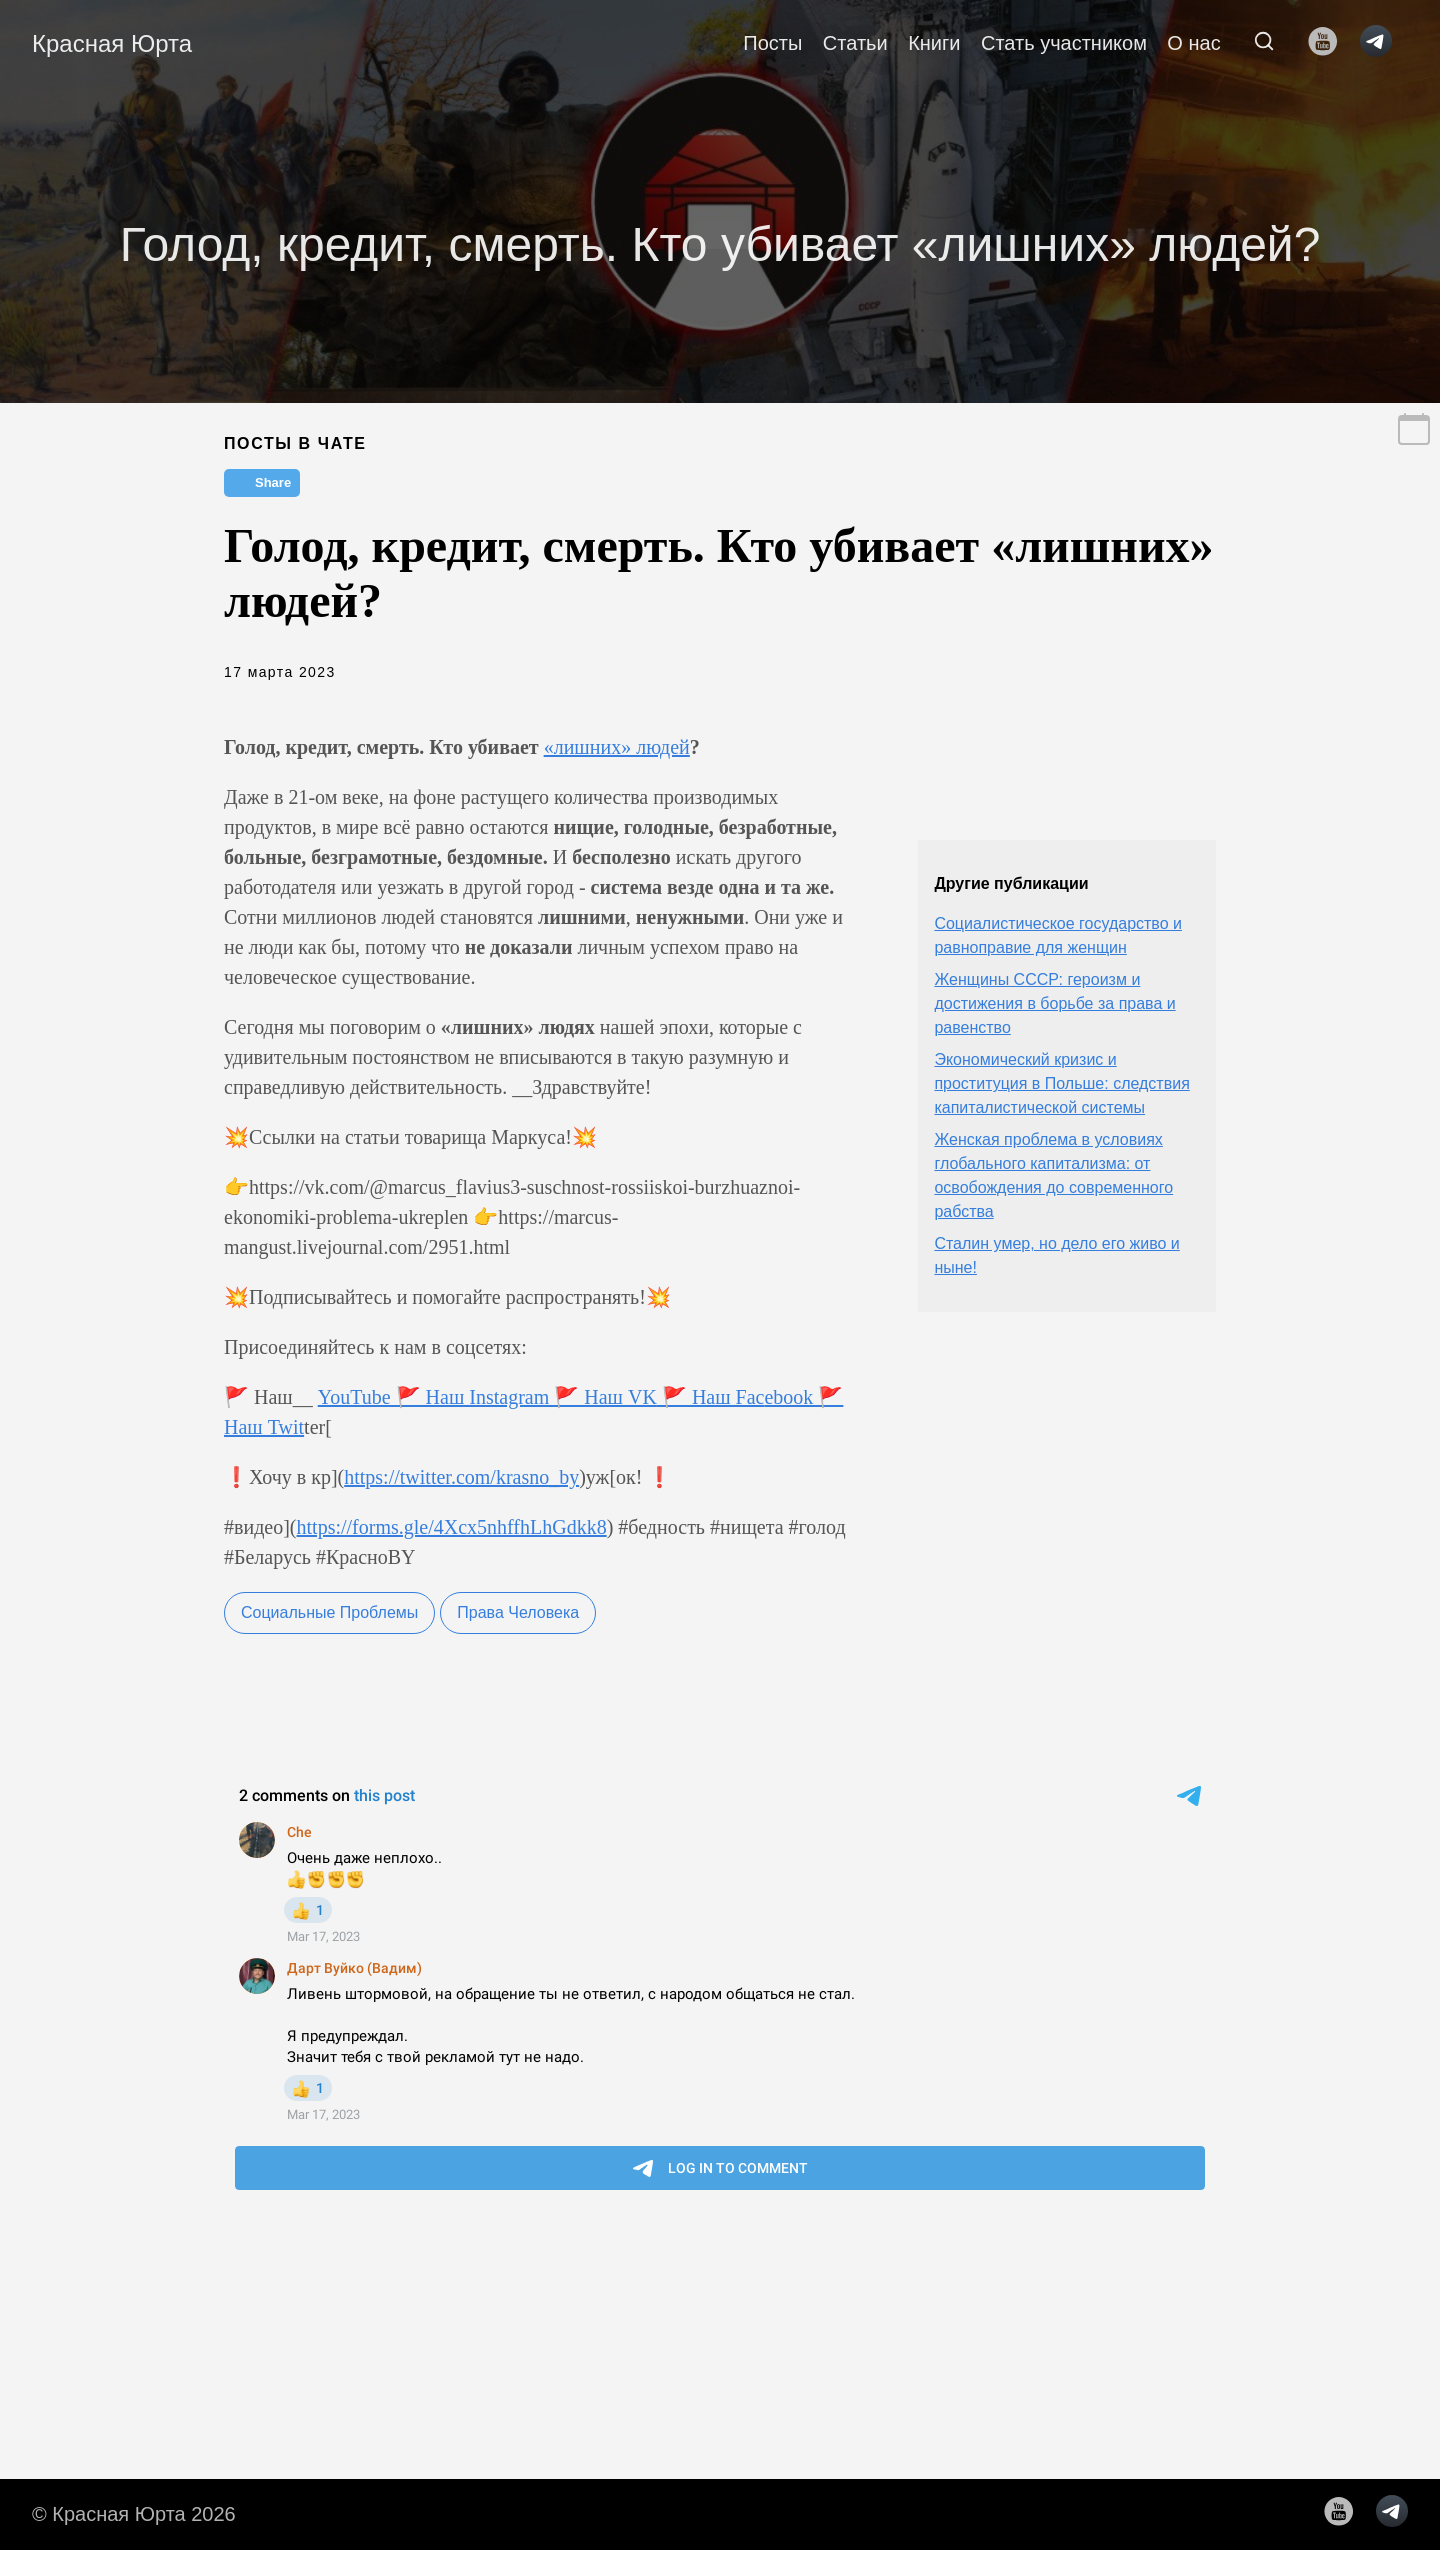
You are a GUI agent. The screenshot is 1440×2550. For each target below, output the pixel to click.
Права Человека (518, 1612)
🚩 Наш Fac (711, 1397)
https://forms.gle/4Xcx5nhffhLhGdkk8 (452, 1527)
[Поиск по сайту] (1264, 43)
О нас (1193, 43)
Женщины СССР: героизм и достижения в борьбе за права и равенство (1054, 1003)
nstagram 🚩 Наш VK (566, 1397)
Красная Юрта (112, 43)
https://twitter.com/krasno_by (461, 1477)
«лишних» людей (617, 747)
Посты (772, 43)
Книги (934, 43)
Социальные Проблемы (329, 1612)
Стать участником (1064, 43)
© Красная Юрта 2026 (134, 2514)
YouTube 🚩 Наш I (397, 1397)
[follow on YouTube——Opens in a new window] (1329, 43)
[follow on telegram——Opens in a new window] (1382, 43)
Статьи (855, 43)
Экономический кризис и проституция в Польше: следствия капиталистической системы (1061, 1083)
